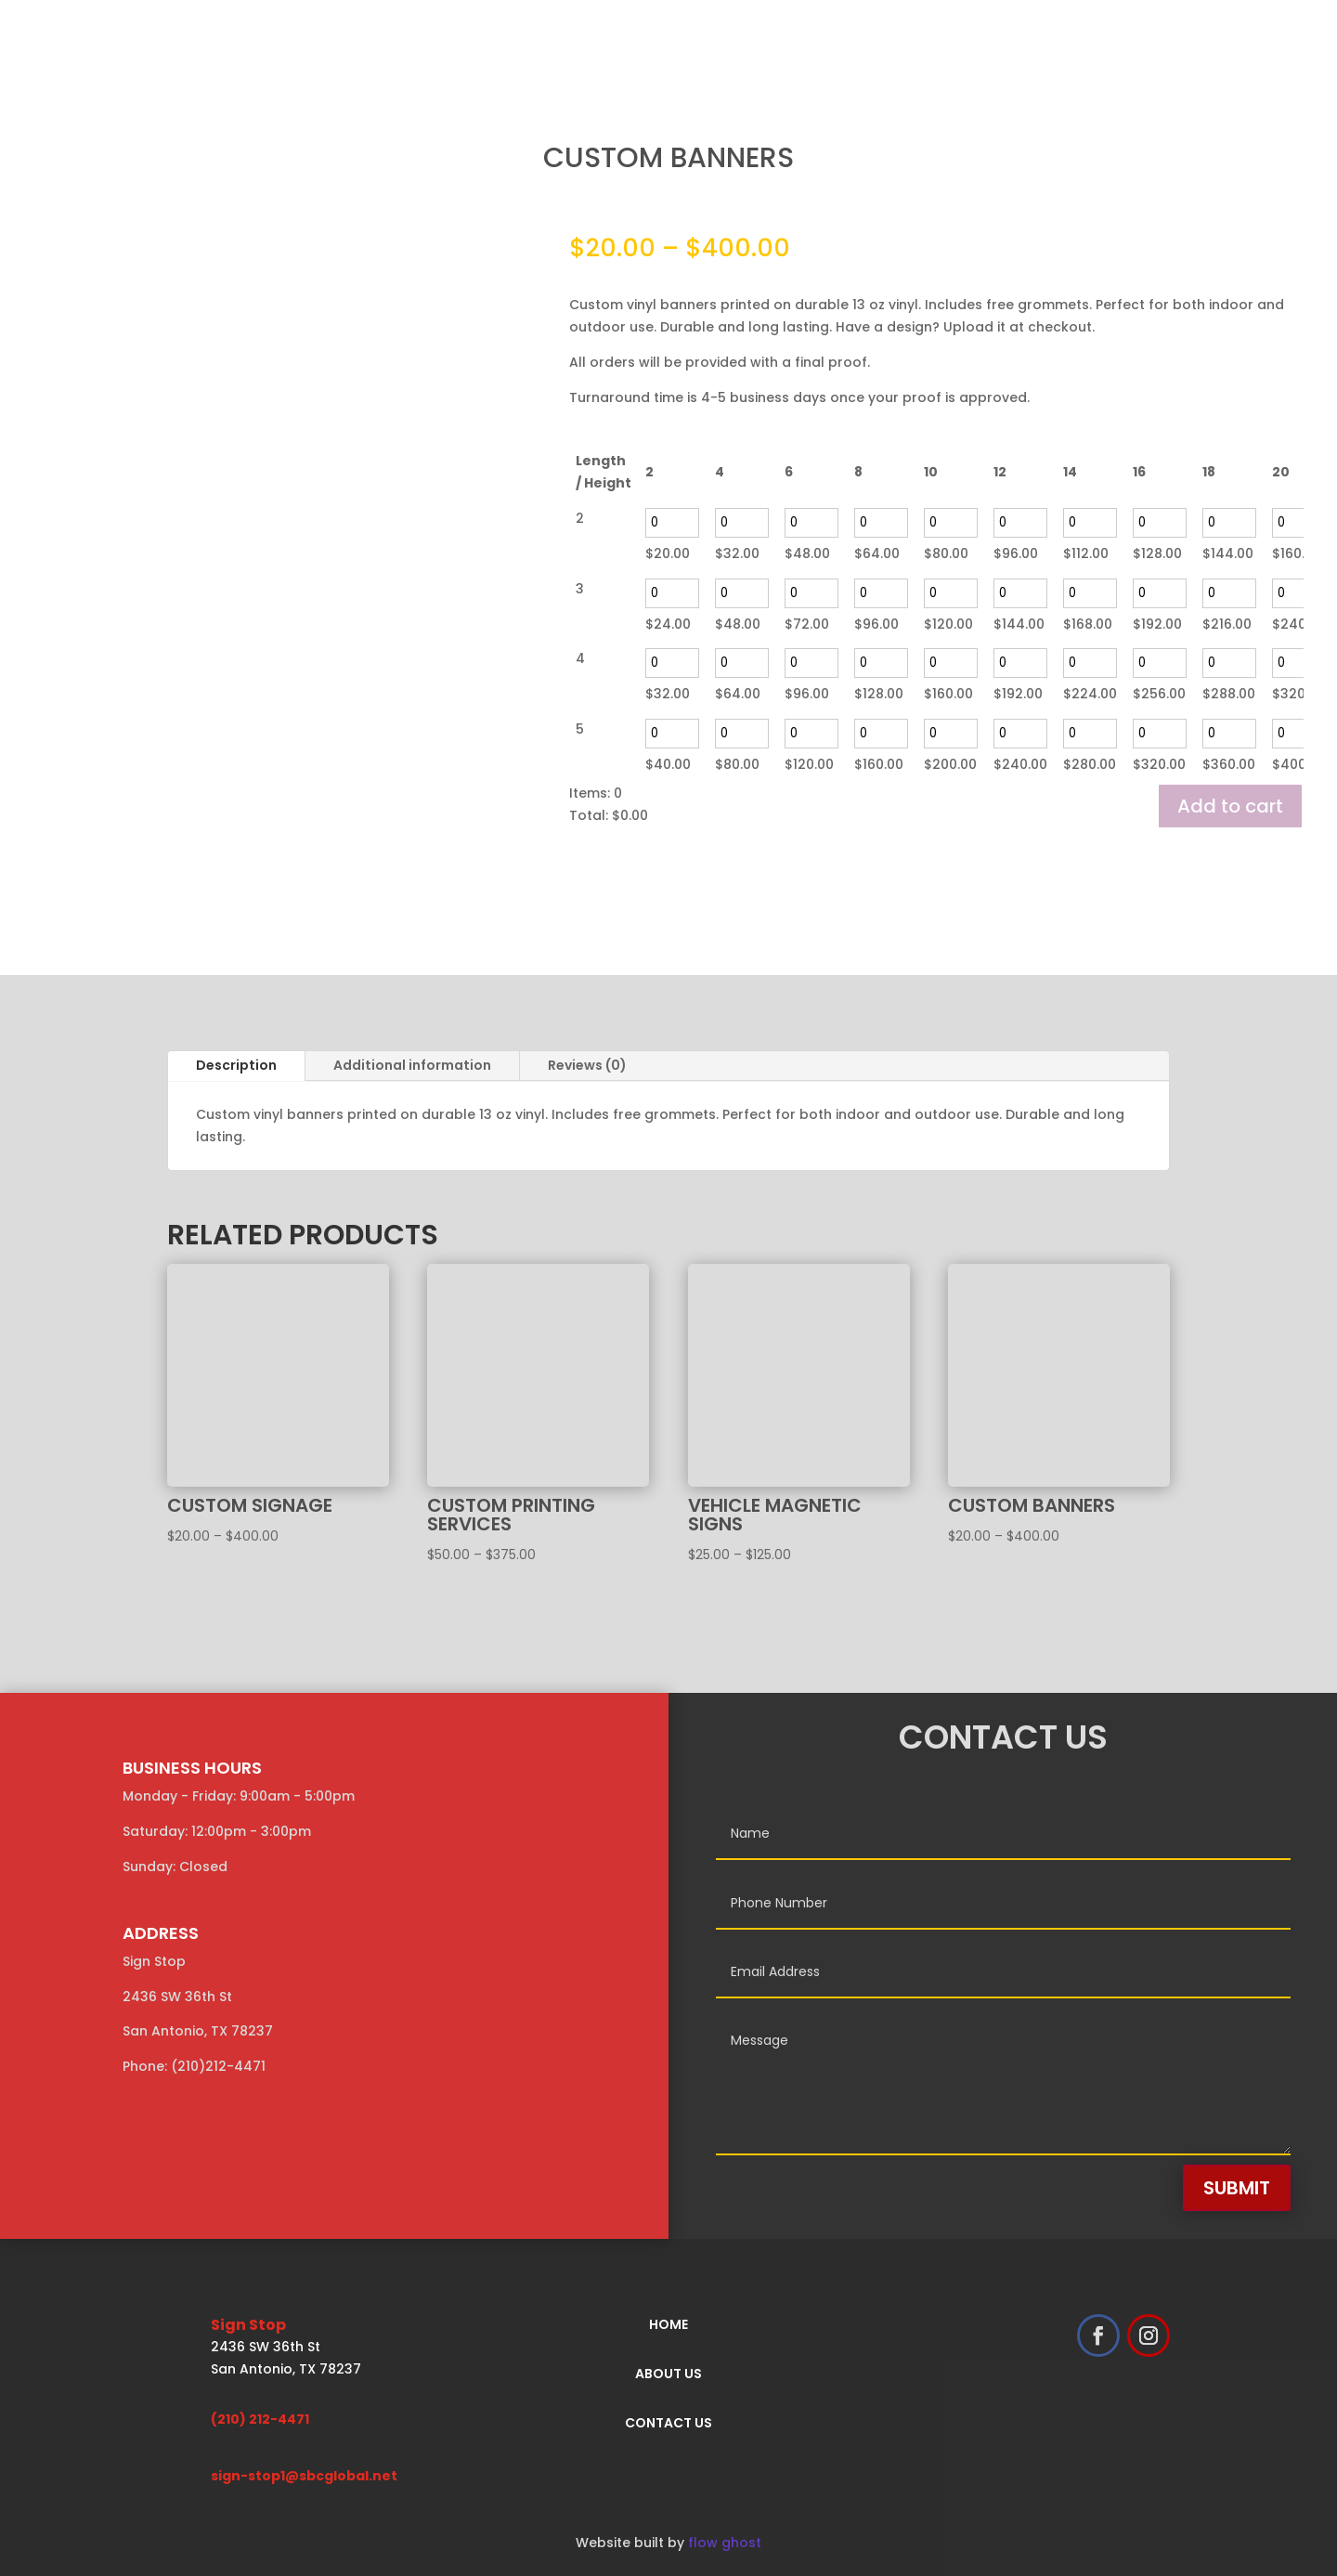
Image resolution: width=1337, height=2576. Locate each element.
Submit (1236, 2188)
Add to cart (1230, 806)
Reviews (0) (587, 1065)
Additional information (412, 1065)
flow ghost (724, 2542)
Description (236, 1065)
